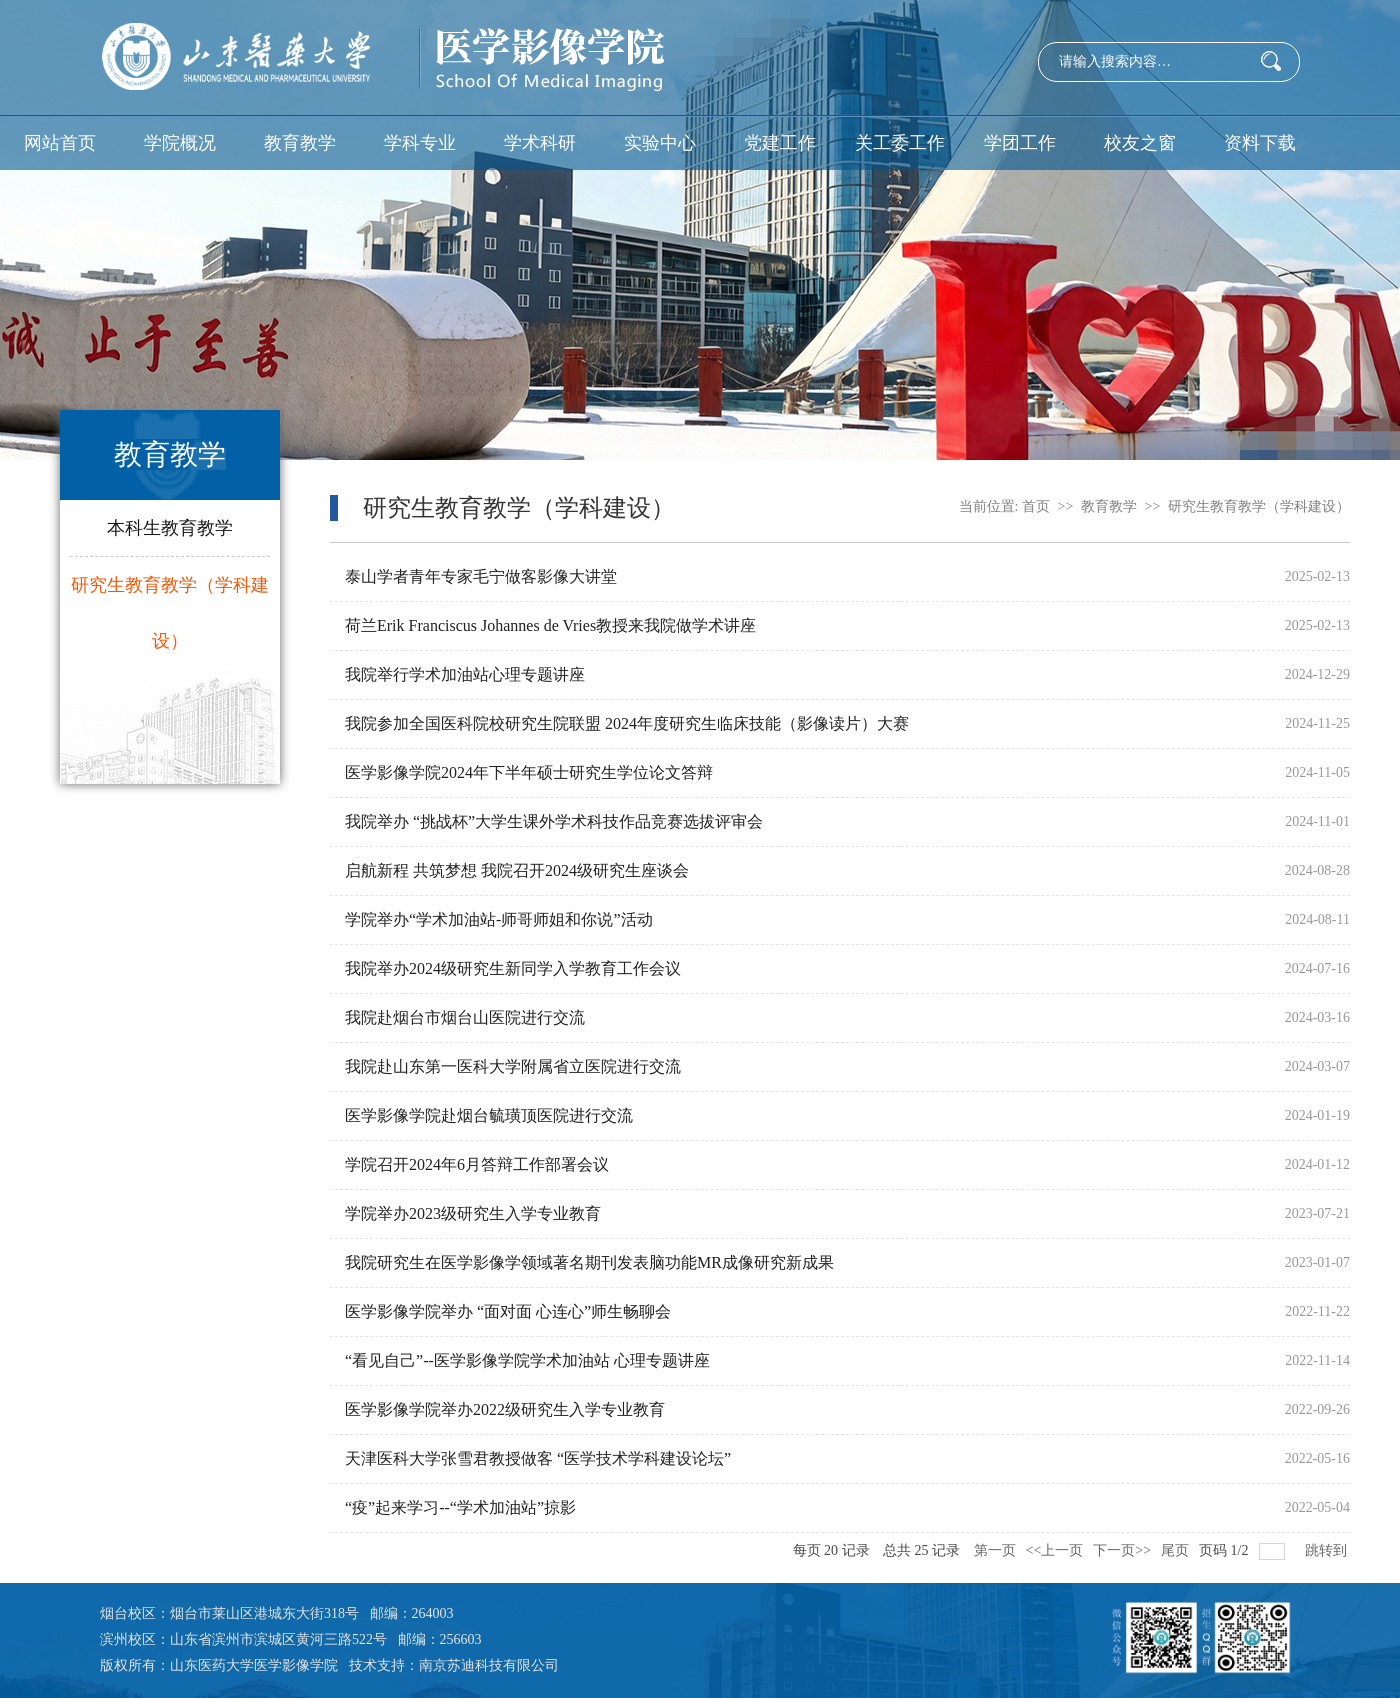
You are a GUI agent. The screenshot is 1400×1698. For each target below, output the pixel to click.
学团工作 (1020, 143)
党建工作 (780, 143)
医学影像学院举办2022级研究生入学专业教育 (505, 1409)
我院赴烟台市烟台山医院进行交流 (465, 1017)
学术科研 (540, 143)
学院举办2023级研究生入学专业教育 (473, 1213)
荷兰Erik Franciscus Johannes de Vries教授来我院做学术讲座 (550, 625)
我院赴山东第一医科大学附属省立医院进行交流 (513, 1066)
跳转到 (1328, 1550)
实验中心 (660, 143)
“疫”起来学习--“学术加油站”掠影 (460, 1507)
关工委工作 (900, 143)
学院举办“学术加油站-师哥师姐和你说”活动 (499, 919)
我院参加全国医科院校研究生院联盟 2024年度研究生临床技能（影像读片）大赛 (627, 723)
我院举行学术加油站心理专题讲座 (465, 674)
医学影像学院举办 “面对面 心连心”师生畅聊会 (508, 1311)
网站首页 (60, 143)
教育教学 (300, 143)
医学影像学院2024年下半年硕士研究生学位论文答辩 (529, 772)
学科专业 (420, 143)
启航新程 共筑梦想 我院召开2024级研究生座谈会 (517, 870)
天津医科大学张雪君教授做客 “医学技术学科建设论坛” (538, 1458)
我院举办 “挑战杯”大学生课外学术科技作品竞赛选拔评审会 (554, 821)
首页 (1036, 506)
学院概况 (180, 143)
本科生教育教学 (170, 528)
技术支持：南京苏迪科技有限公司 (454, 1665)
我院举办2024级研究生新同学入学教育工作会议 (513, 968)
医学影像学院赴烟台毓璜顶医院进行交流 (489, 1115)
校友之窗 (1140, 143)
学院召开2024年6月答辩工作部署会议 (477, 1164)
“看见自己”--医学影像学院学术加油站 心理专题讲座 (527, 1360)
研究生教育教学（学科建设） (170, 613)
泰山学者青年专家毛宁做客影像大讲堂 (481, 576)
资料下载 (1260, 143)
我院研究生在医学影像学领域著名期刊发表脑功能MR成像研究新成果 (589, 1262)
